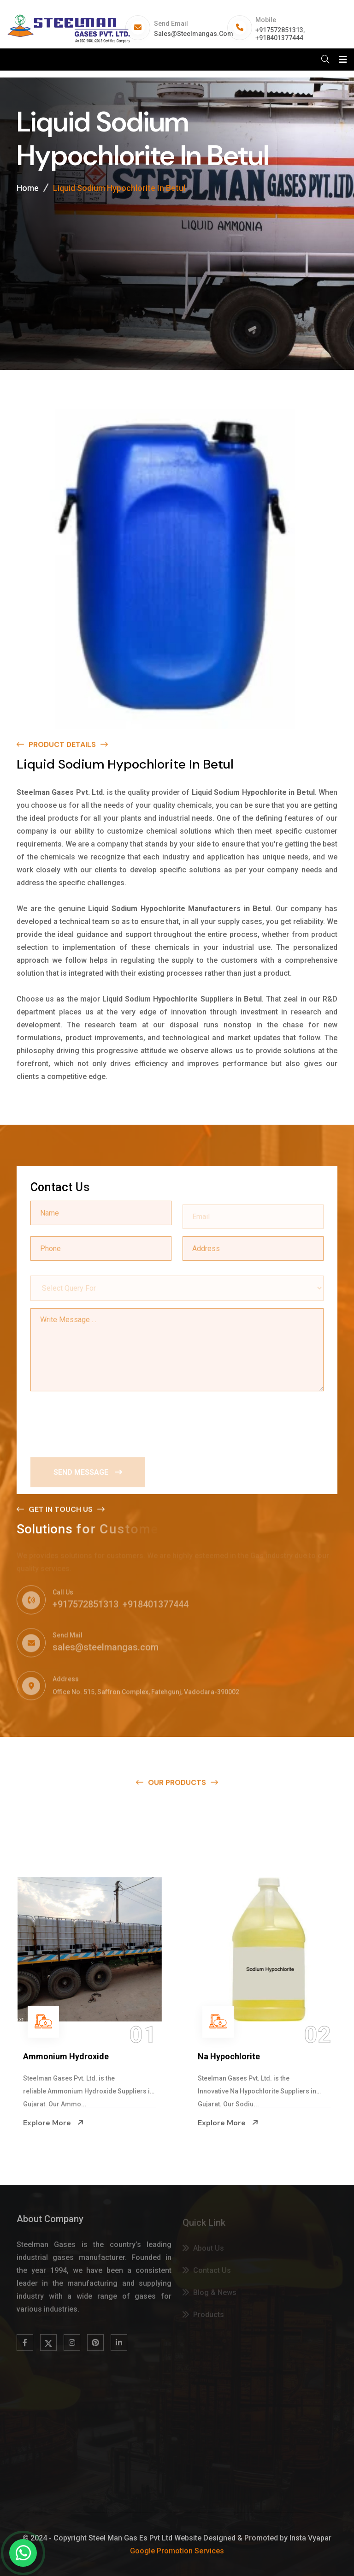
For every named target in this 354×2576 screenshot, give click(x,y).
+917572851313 (279, 30)
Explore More (53, 2122)
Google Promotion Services (177, 2550)
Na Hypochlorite (229, 2056)
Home (28, 190)
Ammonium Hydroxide (66, 2056)
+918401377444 (279, 38)
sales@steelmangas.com (193, 33)
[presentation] (100, 1421)
